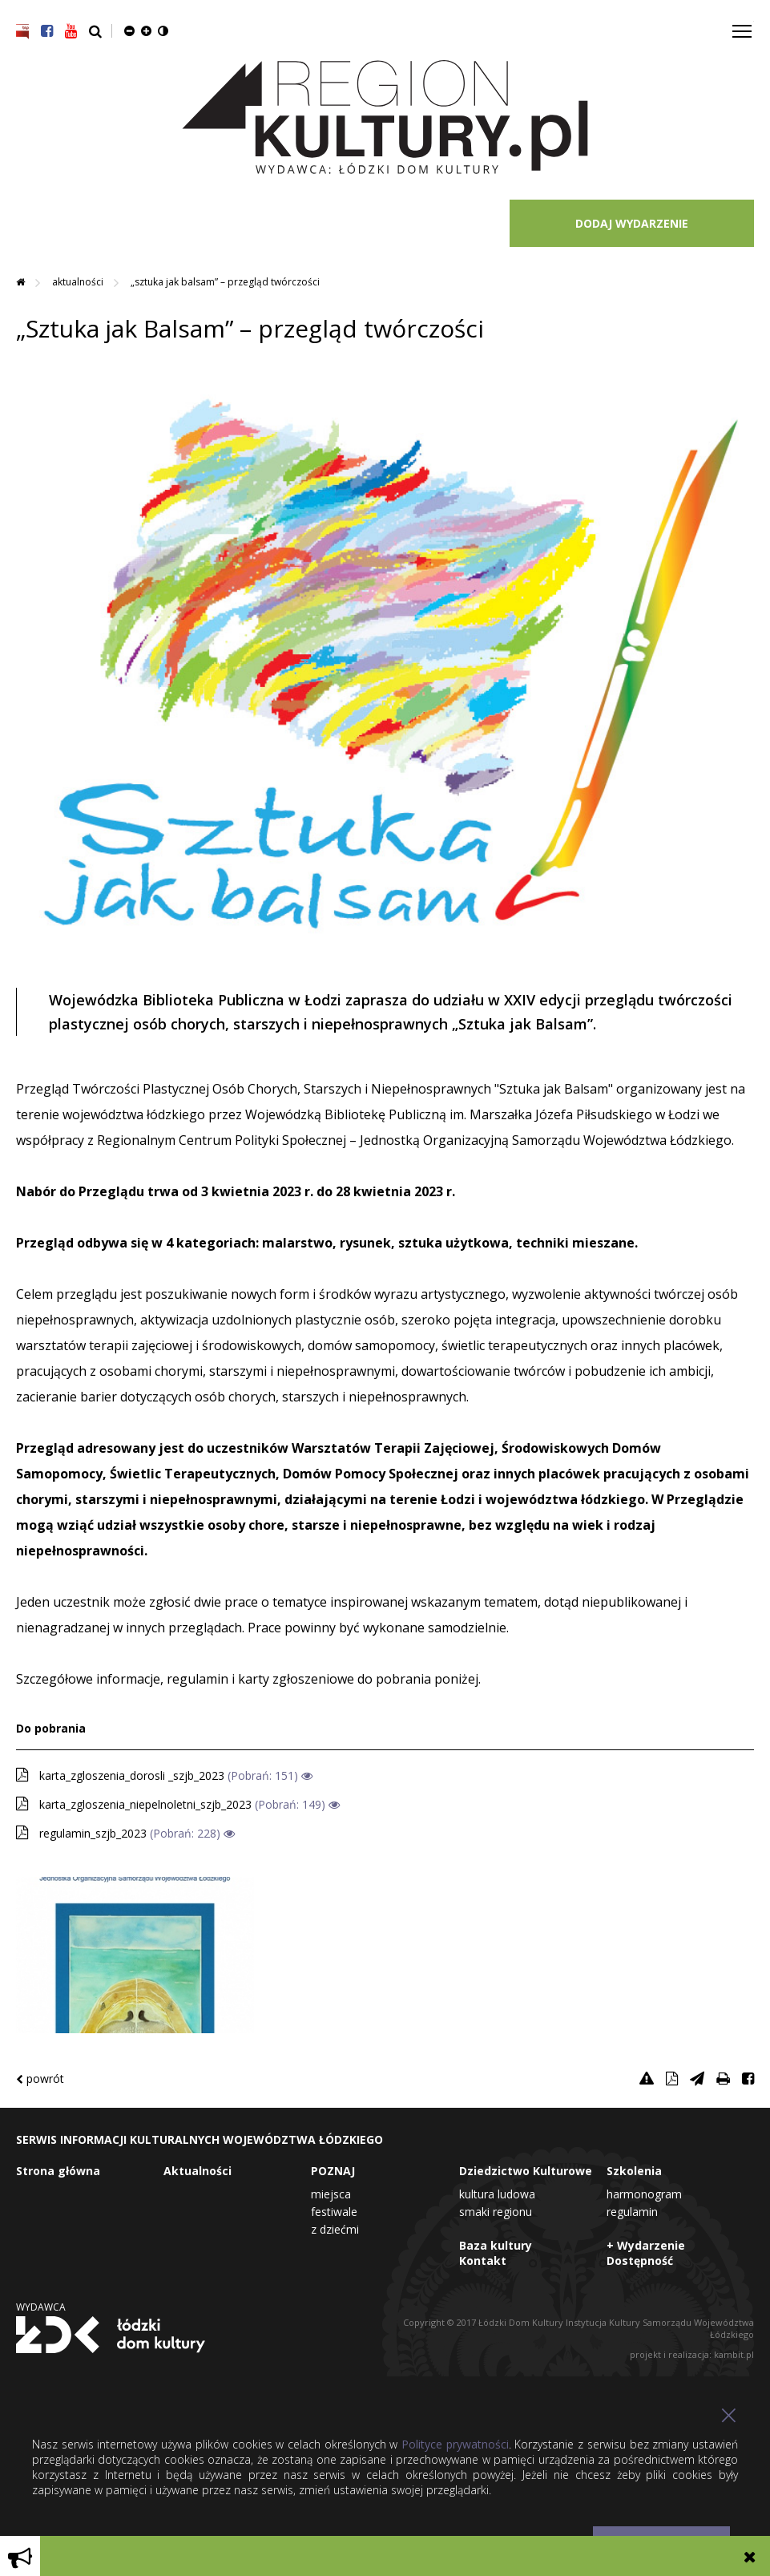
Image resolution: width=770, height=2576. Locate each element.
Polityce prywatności (455, 2444)
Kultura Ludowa (497, 2194)
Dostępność (640, 2260)
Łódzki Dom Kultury (110, 2334)
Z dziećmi (335, 2229)
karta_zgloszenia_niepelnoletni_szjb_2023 (145, 1804)
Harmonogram (644, 2194)
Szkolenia (634, 2170)
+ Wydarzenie (646, 2245)
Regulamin (632, 2211)
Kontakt (482, 2260)
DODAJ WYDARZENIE (631, 223)
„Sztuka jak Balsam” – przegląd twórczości (225, 282)
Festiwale (334, 2211)
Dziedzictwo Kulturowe (525, 2170)
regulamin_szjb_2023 (93, 1833)
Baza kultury (495, 2245)
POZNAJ (333, 2170)
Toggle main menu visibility (743, 25)
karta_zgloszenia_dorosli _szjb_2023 (131, 1775)
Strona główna (58, 2170)
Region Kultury (385, 118)
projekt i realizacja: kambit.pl (692, 2354)
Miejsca (331, 2194)
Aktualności (79, 282)
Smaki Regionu (495, 2211)
